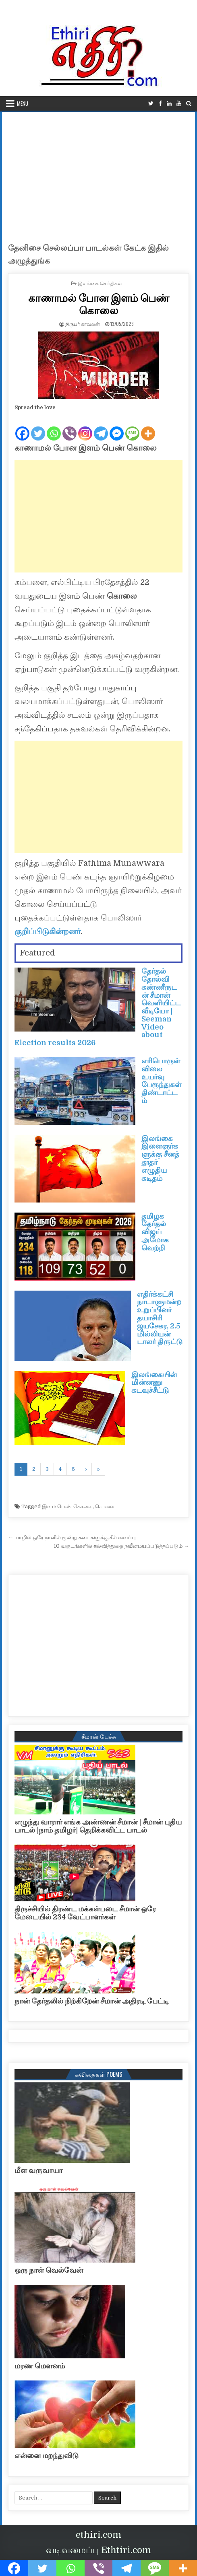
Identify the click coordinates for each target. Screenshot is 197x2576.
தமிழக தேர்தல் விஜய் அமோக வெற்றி (155, 1232)
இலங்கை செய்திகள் (100, 283)
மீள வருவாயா (38, 2170)
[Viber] (69, 427)
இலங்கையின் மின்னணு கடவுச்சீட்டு (154, 1383)
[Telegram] (101, 427)
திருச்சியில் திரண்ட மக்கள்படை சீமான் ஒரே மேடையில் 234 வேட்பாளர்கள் (85, 1913)
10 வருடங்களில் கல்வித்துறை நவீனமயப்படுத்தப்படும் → (121, 1546)
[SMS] (132, 427)
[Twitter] (38, 427)
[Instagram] (85, 427)
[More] (148, 427)
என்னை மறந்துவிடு (47, 2456)
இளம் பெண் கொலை (67, 1506)
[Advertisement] (98, 172)
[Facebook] (22, 427)
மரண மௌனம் (40, 2366)
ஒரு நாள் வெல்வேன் (49, 2270)
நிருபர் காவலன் (82, 323)
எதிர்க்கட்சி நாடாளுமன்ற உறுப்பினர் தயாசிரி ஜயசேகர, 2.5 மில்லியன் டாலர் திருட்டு (159, 1318)
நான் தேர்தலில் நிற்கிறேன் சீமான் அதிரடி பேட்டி (92, 2001)
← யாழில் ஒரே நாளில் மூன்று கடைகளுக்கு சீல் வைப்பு (72, 1537)
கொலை (104, 1506)
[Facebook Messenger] (117, 427)
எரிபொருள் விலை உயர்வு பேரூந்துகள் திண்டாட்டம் (161, 1081)
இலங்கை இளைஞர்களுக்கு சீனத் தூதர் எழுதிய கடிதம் (160, 1158)
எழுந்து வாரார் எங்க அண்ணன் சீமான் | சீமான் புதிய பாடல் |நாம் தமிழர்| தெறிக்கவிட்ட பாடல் (98, 1826)
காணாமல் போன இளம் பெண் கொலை (98, 303)
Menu (22, 103)
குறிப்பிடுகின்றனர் (48, 931)
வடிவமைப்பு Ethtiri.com (98, 2550)
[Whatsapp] (54, 427)
